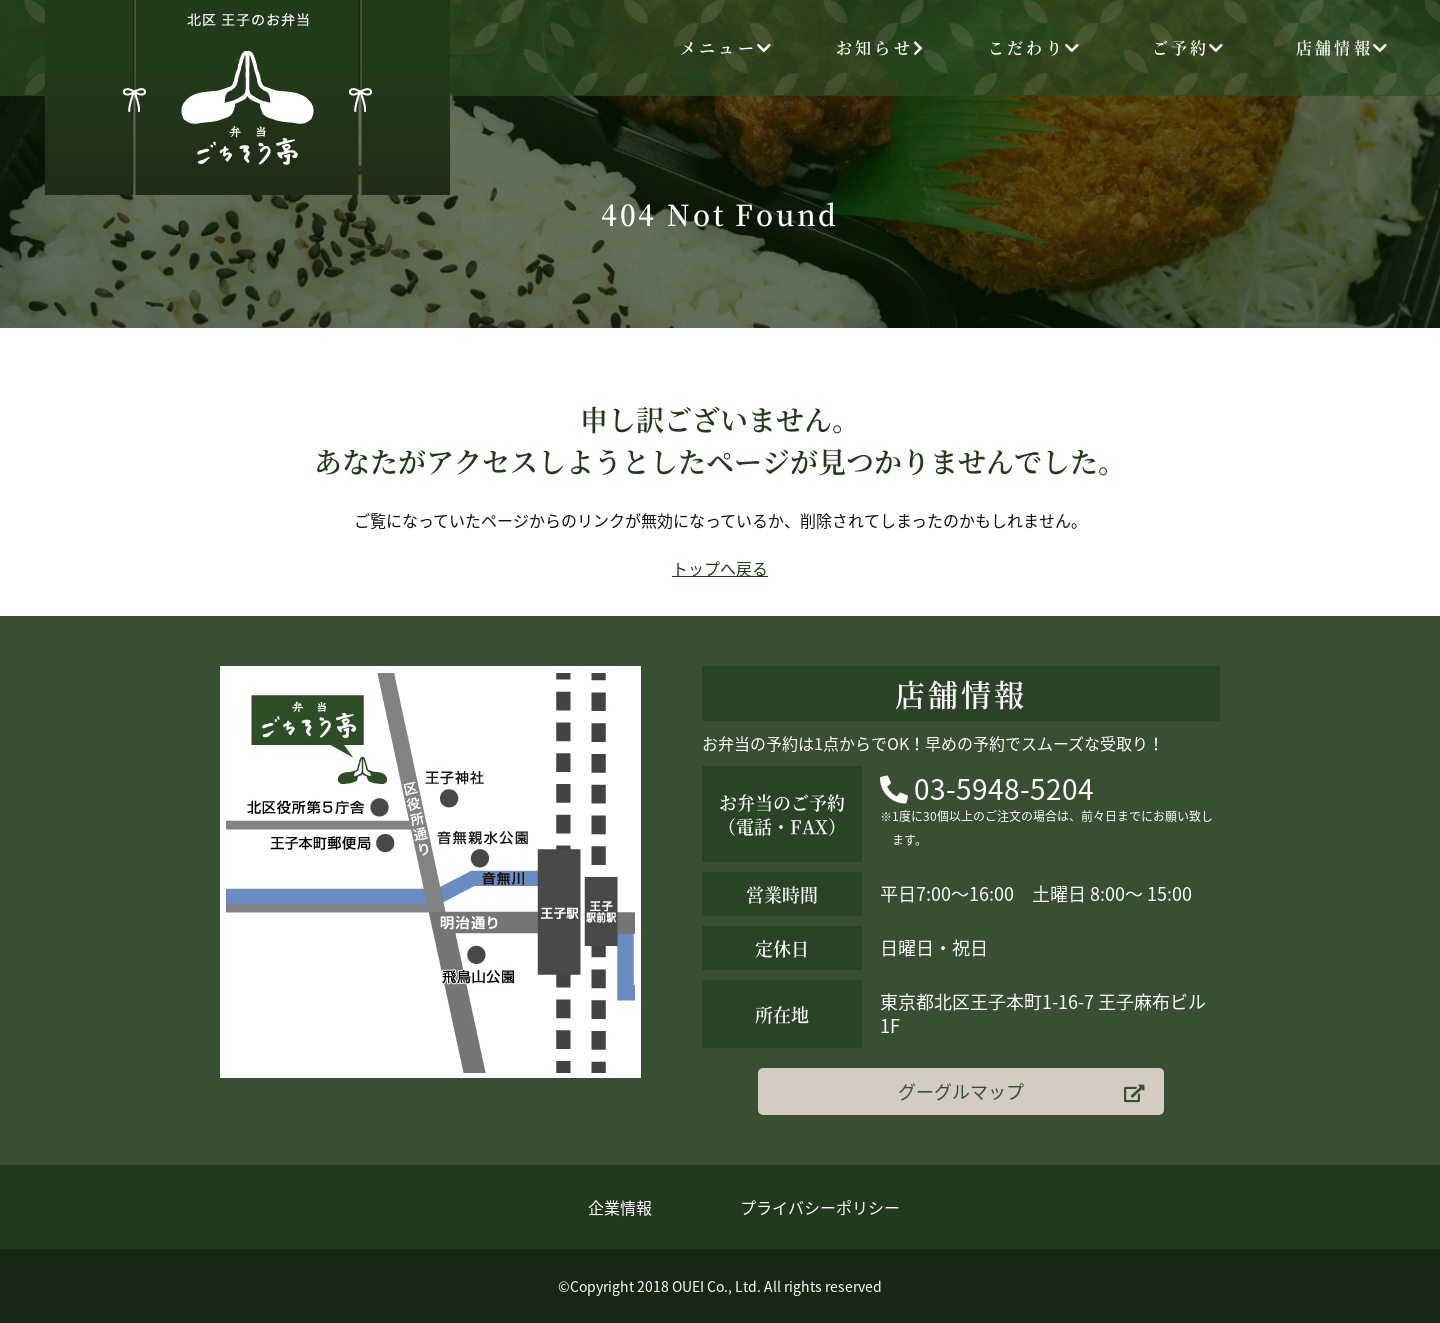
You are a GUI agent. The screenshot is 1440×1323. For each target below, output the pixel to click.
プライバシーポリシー (820, 1207)
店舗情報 (1343, 47)
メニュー (727, 47)
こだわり (1035, 47)
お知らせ (881, 47)
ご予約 (1189, 47)
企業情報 (620, 1207)
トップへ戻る (720, 568)
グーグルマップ (1021, 1091)
